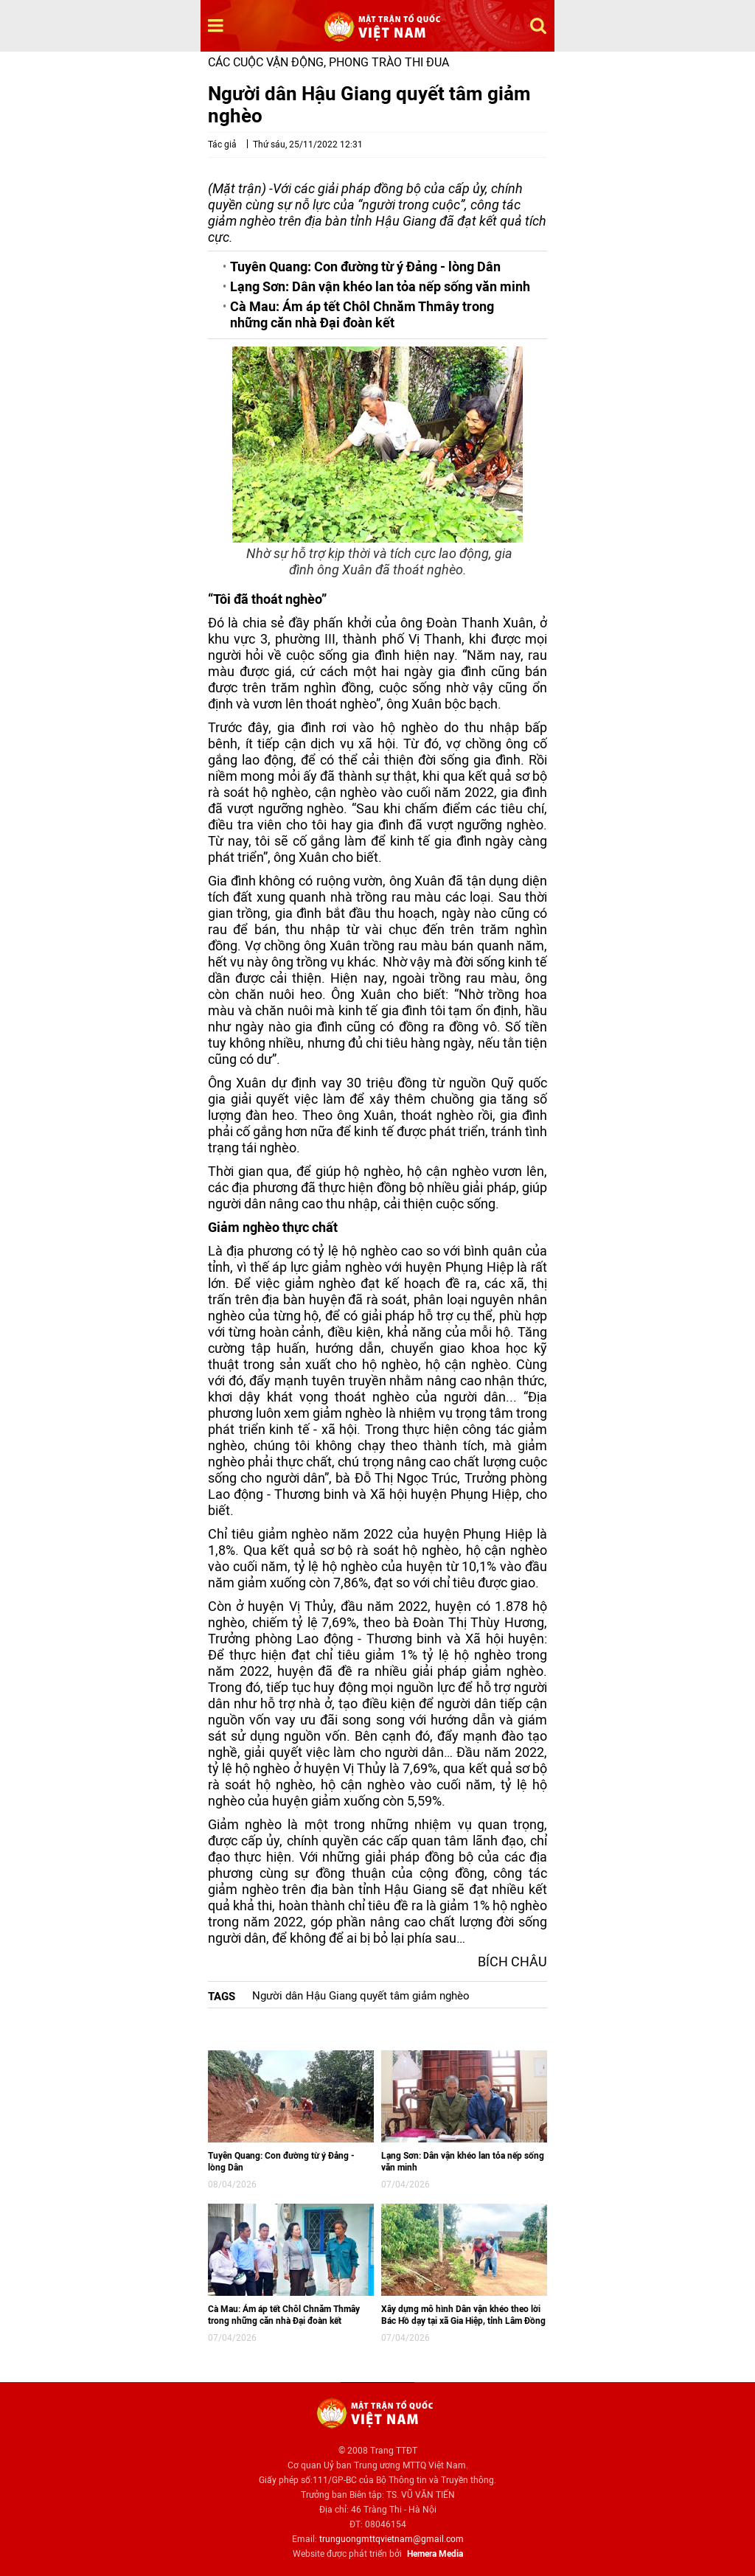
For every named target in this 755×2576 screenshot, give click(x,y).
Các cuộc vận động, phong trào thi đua (328, 62)
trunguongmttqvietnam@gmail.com (391, 2539)
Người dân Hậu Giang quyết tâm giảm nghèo (361, 1995)
